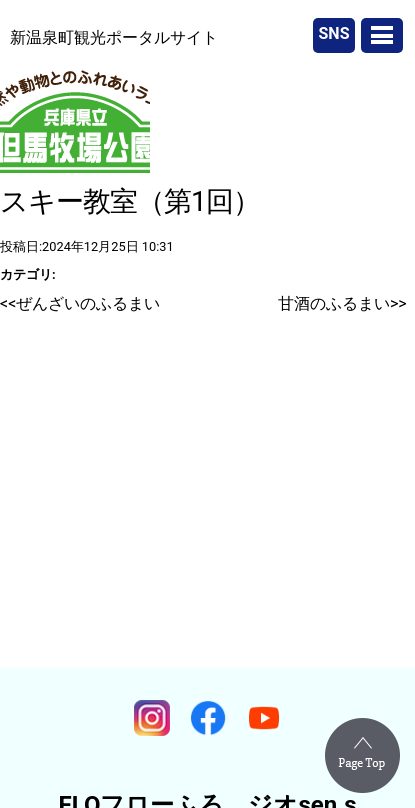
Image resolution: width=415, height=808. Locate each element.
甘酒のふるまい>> (342, 303)
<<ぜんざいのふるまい (80, 303)
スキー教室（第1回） (130, 201)
